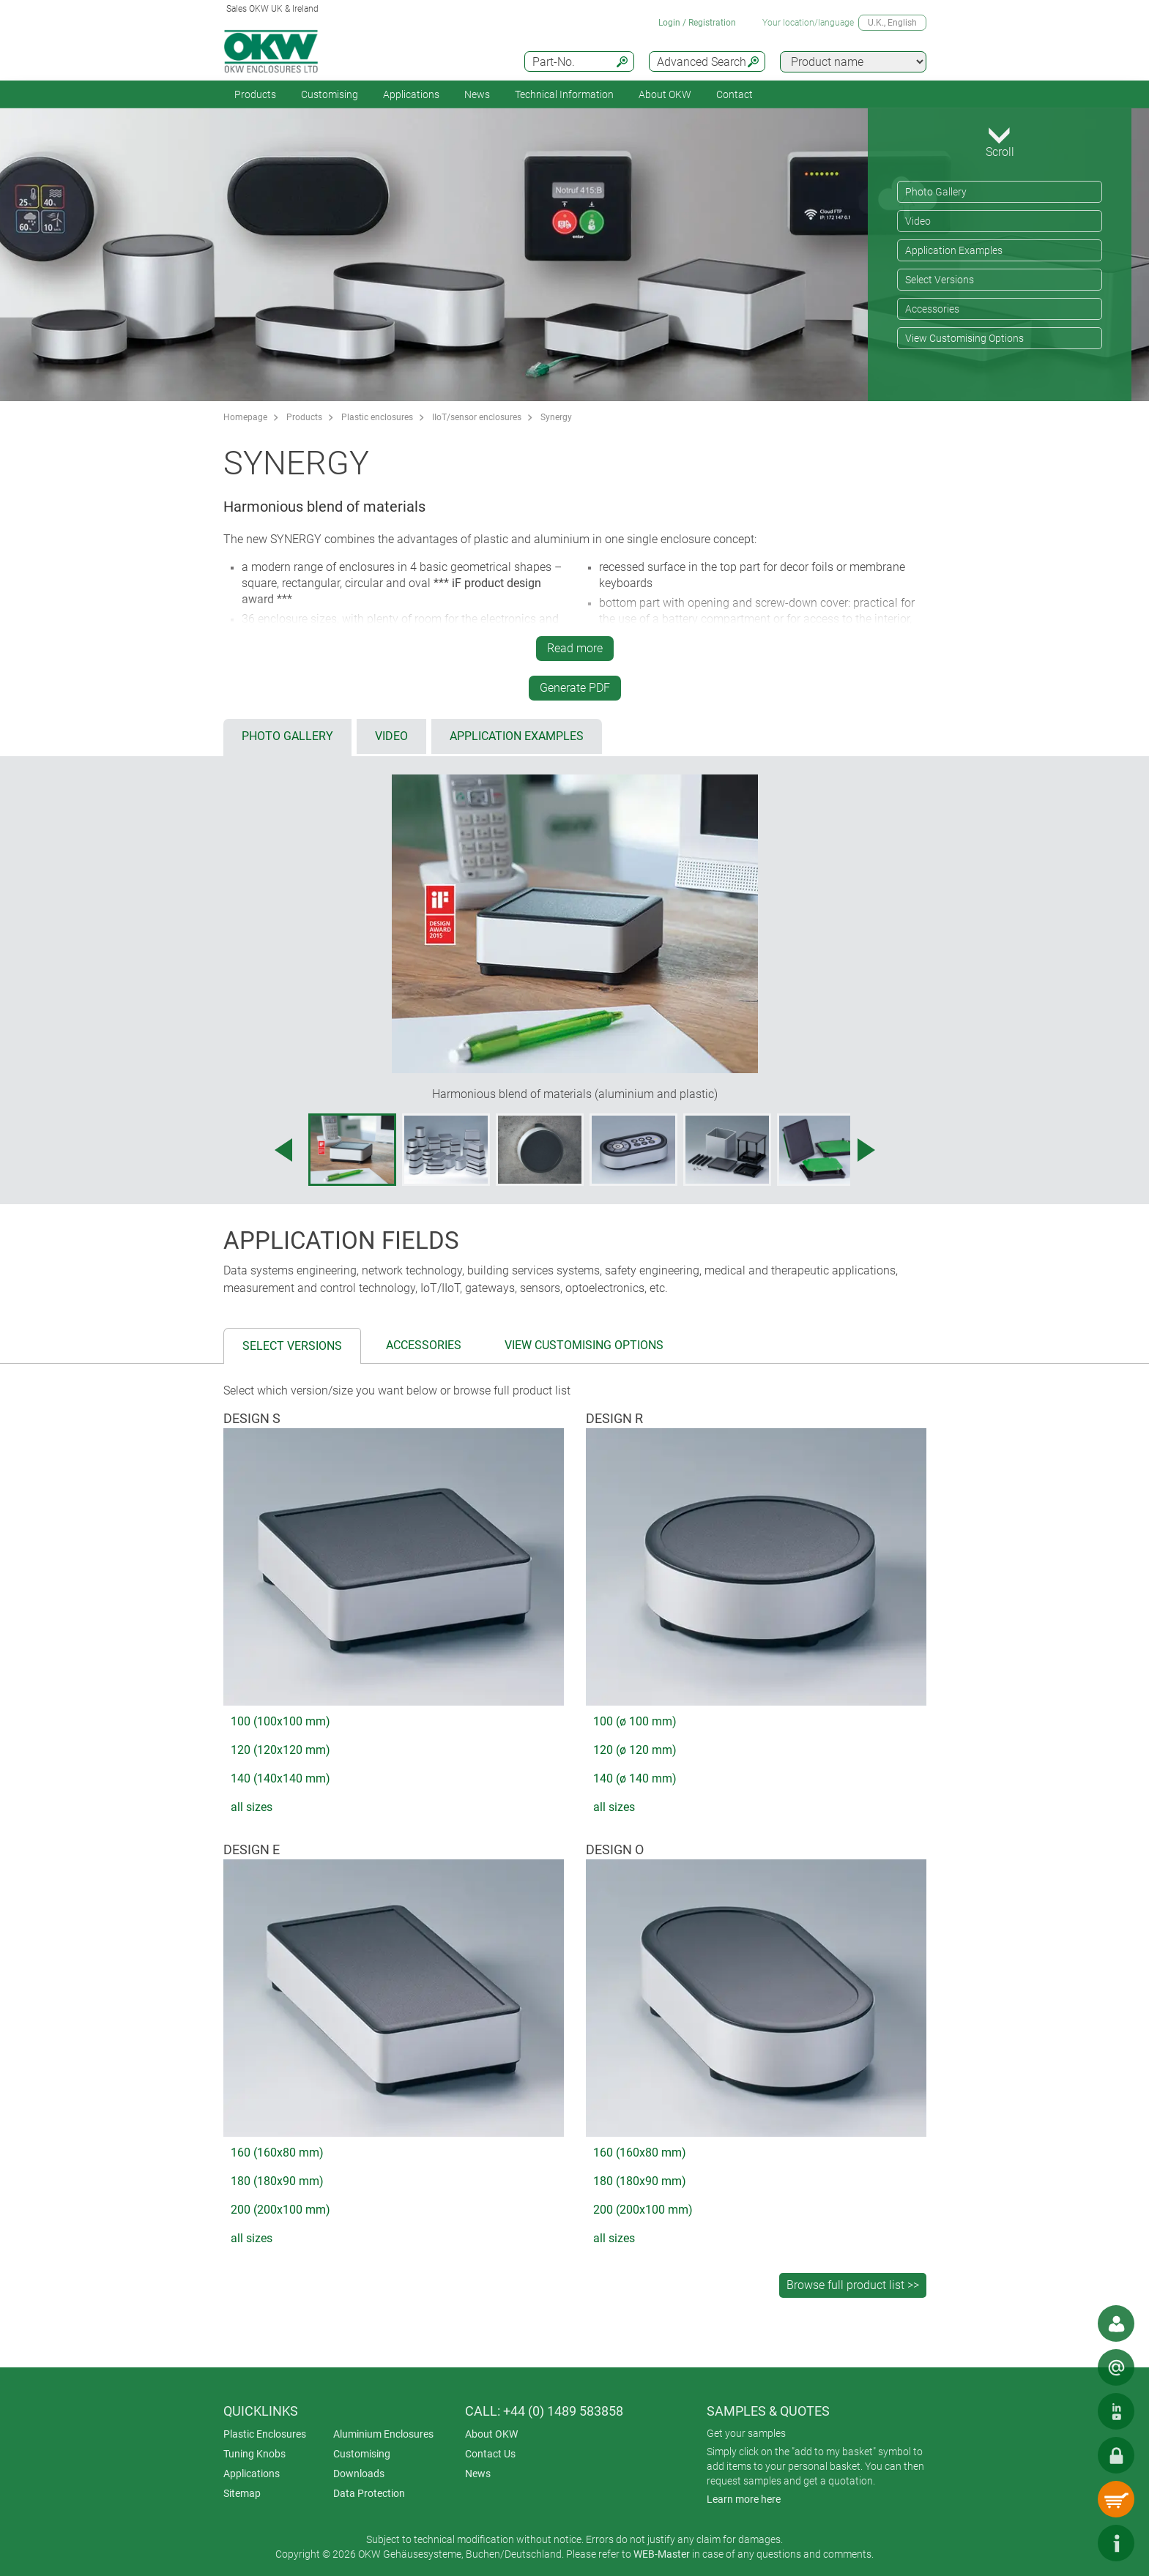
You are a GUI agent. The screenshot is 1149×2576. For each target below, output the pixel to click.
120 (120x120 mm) (280, 1750)
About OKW (491, 2434)
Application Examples (954, 250)
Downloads (358, 2473)
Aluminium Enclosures (383, 2434)
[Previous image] (283, 1150)
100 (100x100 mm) (280, 1721)
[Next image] (866, 1150)
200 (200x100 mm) (280, 2210)
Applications (411, 94)
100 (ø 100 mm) (635, 1721)
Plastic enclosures (377, 417)
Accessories (932, 309)
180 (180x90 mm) (277, 2181)
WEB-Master (661, 2554)
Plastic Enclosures (264, 2434)
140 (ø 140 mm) (635, 1778)
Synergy (556, 417)
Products (255, 94)
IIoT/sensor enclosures (476, 417)
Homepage (245, 417)
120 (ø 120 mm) (635, 1750)
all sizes (251, 1807)
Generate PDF (575, 688)
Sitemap (242, 2493)
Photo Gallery (936, 192)
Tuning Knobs (254, 2454)
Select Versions (939, 279)
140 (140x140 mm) (280, 1778)
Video (918, 221)
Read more (575, 648)
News (477, 94)
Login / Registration (697, 23)
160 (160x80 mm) (277, 2152)
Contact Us (490, 2454)
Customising (329, 94)
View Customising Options (964, 338)
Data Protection (369, 2493)
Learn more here (744, 2499)
